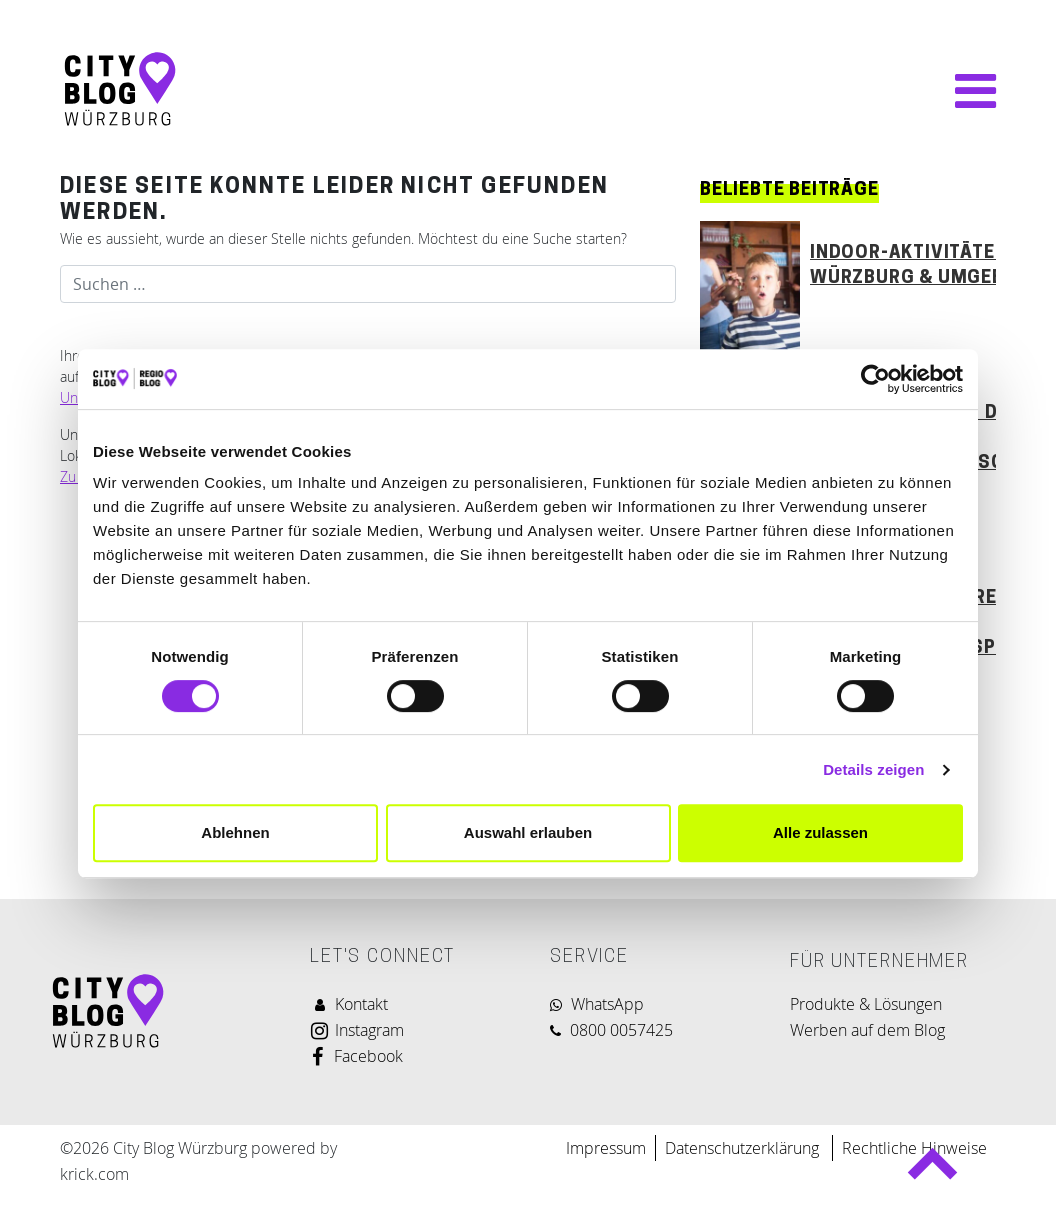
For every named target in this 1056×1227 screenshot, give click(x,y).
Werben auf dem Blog (867, 1030)
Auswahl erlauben (528, 832)
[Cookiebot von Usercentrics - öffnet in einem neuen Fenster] (875, 379)
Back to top (932, 1172)
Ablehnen (235, 832)
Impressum (606, 1148)
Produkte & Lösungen (866, 1004)
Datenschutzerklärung (744, 1148)
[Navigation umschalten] (965, 91)
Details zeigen (873, 769)
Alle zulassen (820, 832)
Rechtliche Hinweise (914, 1148)
